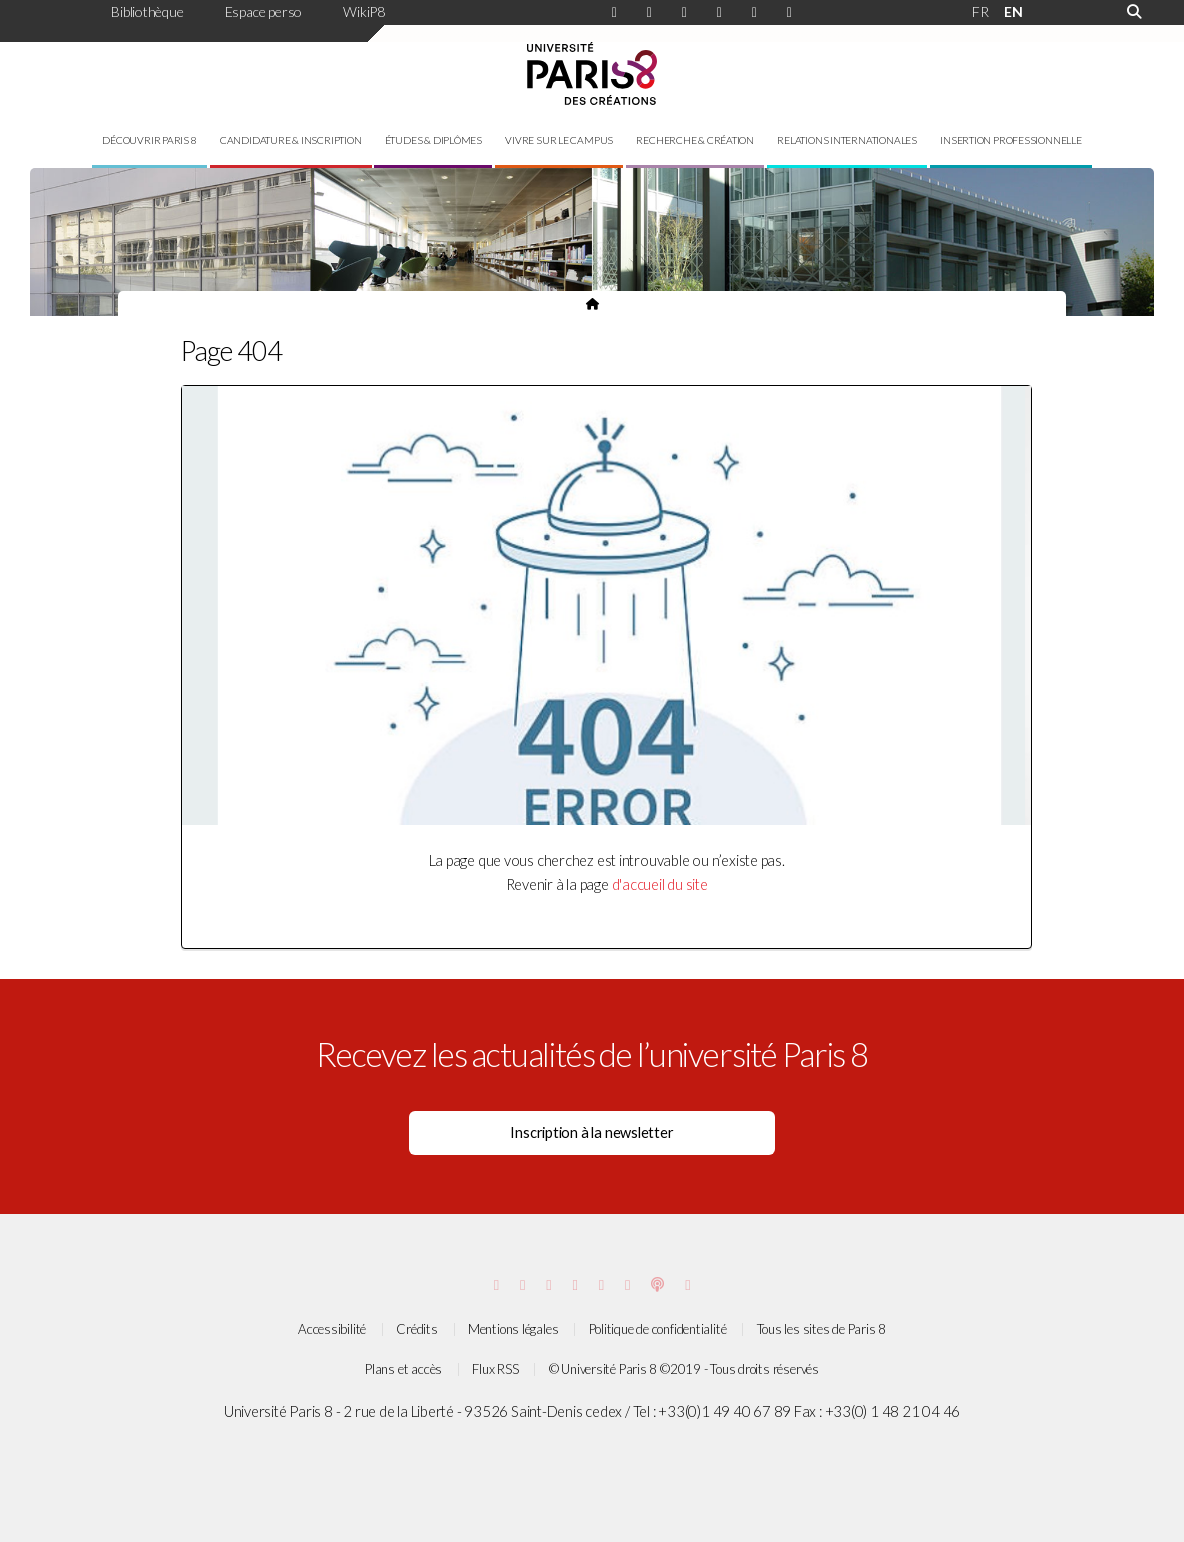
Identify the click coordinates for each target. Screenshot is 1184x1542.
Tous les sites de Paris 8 (822, 1329)
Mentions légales (513, 1329)
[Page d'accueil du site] (592, 303)
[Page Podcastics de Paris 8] (657, 1284)
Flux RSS (495, 1369)
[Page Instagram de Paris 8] (614, 13)
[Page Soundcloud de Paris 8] (687, 1284)
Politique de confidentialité (658, 1329)
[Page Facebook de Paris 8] (649, 13)
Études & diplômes (433, 140)
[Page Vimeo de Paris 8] (548, 1284)
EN (1013, 11)
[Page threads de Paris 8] (601, 1284)
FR (980, 11)
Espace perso (263, 11)
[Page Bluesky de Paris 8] (719, 13)
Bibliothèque (147, 11)
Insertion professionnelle (1011, 140)
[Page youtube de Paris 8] (789, 13)
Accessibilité (332, 1329)
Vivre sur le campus (559, 140)
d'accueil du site (660, 884)
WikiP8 (364, 11)
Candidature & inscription (291, 140)
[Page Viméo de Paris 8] (754, 13)
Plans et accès (403, 1369)
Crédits (416, 1329)
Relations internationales (847, 140)
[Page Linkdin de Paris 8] (684, 13)
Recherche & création (695, 140)
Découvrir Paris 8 (149, 140)
